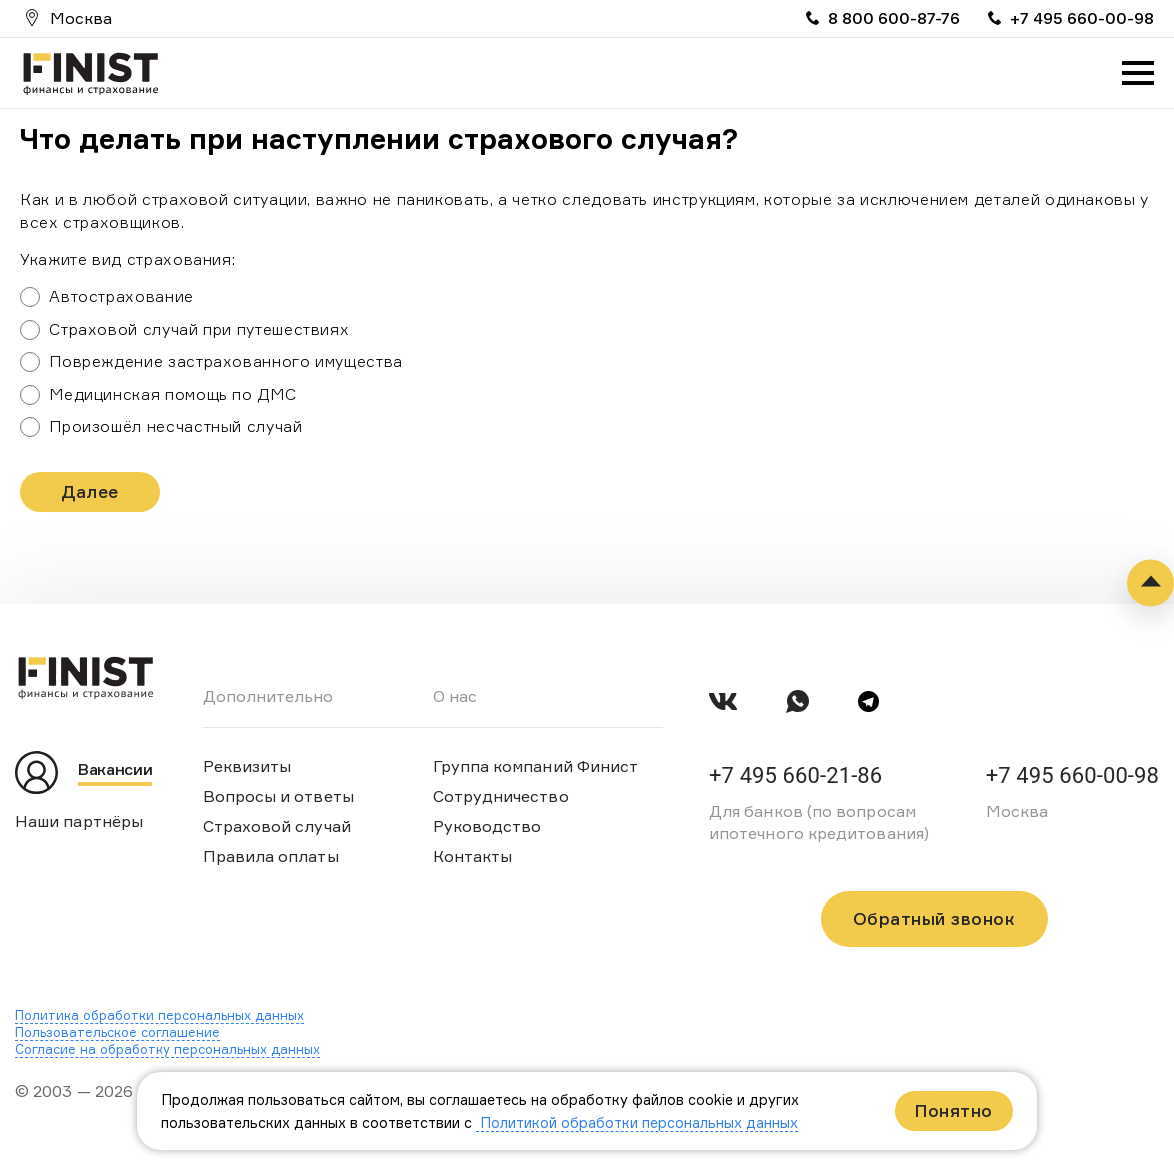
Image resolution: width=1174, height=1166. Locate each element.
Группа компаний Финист (536, 766)
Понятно (954, 1110)
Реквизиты (247, 766)
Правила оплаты (271, 856)
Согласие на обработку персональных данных (167, 1049)
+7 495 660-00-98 (1082, 18)
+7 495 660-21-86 (795, 775)
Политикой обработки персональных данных (637, 1122)
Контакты (473, 856)
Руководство (487, 826)
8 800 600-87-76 (894, 18)
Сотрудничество (501, 796)
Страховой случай (277, 826)
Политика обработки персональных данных (159, 1015)
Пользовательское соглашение (117, 1032)
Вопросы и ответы (278, 796)
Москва (81, 18)
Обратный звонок (934, 918)
